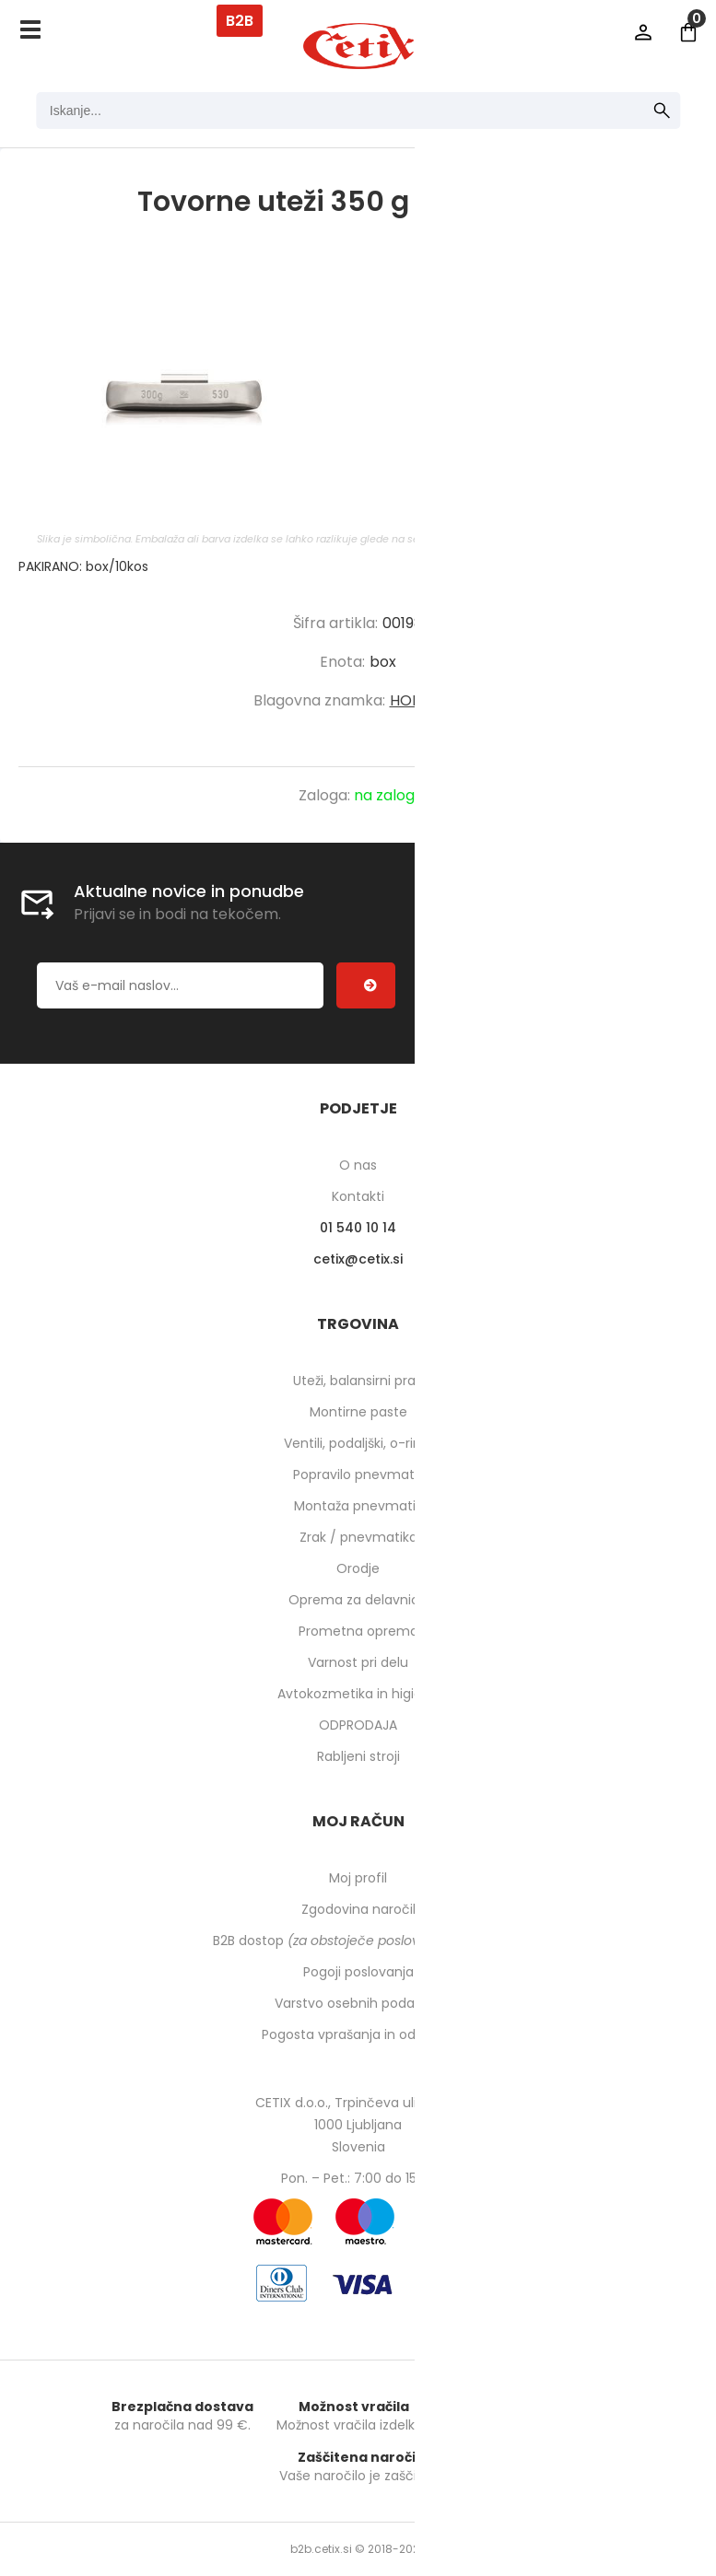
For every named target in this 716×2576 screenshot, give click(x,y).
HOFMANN (427, 700)
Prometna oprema (358, 1631)
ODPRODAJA (358, 1725)
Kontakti (358, 1196)
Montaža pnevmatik (358, 1506)
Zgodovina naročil (358, 1909)
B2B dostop (358, 1940)
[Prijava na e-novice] (365, 985)
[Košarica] (688, 32)
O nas (358, 1165)
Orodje (358, 1568)
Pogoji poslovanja (358, 1972)
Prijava (643, 32)
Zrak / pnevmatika (358, 1537)
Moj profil (358, 1878)
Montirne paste (358, 1412)
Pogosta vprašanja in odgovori (358, 2034)
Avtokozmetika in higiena (358, 1693)
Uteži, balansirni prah (358, 1380)
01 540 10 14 (358, 1227)
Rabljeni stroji (358, 1756)
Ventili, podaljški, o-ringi (358, 1443)
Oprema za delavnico (358, 1600)
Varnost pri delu (358, 1662)
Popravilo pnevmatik (358, 1474)
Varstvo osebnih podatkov (358, 2003)
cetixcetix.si (358, 1259)
